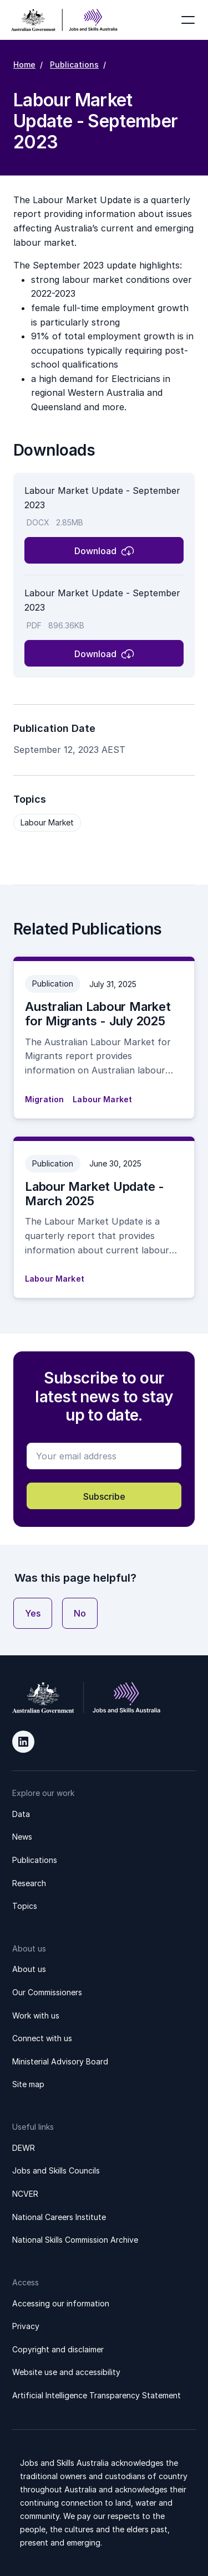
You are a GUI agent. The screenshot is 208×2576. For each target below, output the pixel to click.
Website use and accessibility (66, 2372)
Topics (24, 1906)
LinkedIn (23, 1742)
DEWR (23, 2147)
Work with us (35, 2015)
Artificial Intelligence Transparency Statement (96, 2395)
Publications (74, 64)
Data (21, 1814)
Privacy (25, 2326)
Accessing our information (60, 2303)
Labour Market (47, 822)
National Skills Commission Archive (75, 2239)
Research (29, 1883)
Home (24, 64)
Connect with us (42, 2038)
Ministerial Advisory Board (60, 2061)
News (22, 1836)
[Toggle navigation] (188, 20)
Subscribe (104, 1496)
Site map (28, 2084)
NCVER (25, 2193)
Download (95, 550)
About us (29, 1969)
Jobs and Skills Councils (56, 2170)
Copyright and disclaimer (58, 2349)
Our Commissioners (47, 1992)
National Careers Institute (59, 2217)
